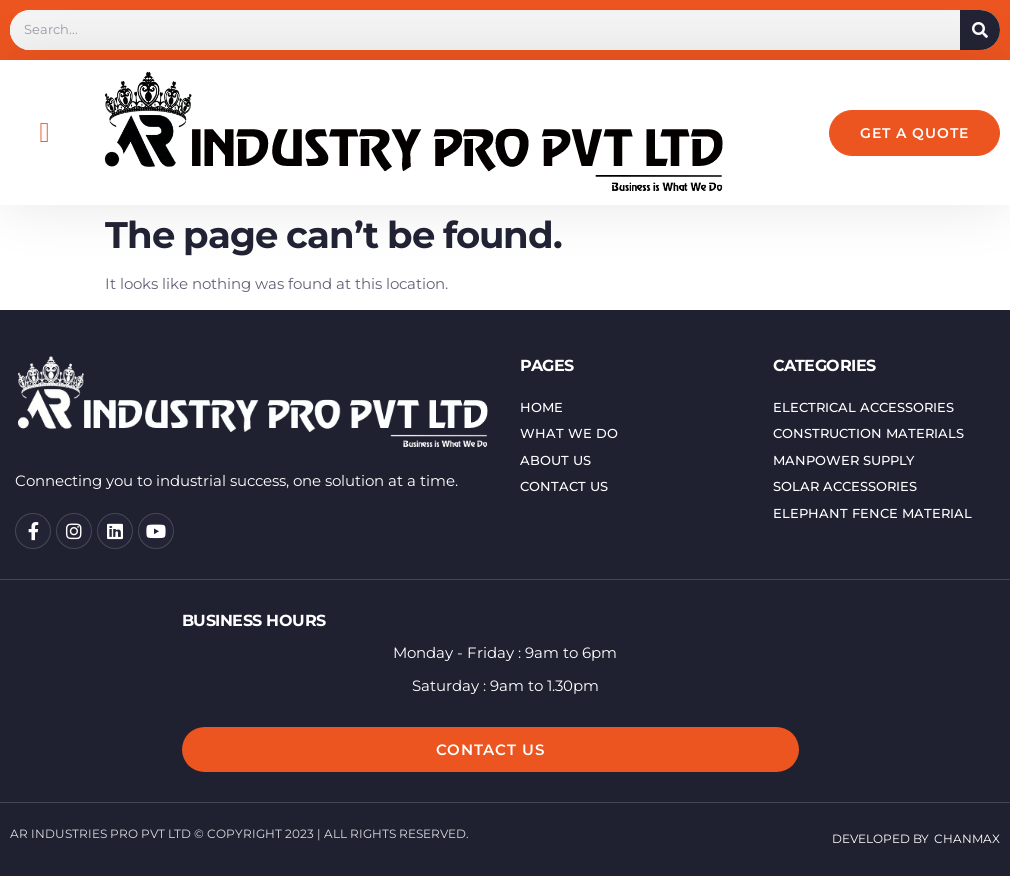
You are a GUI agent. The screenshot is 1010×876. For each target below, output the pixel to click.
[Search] (980, 30)
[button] (44, 133)
